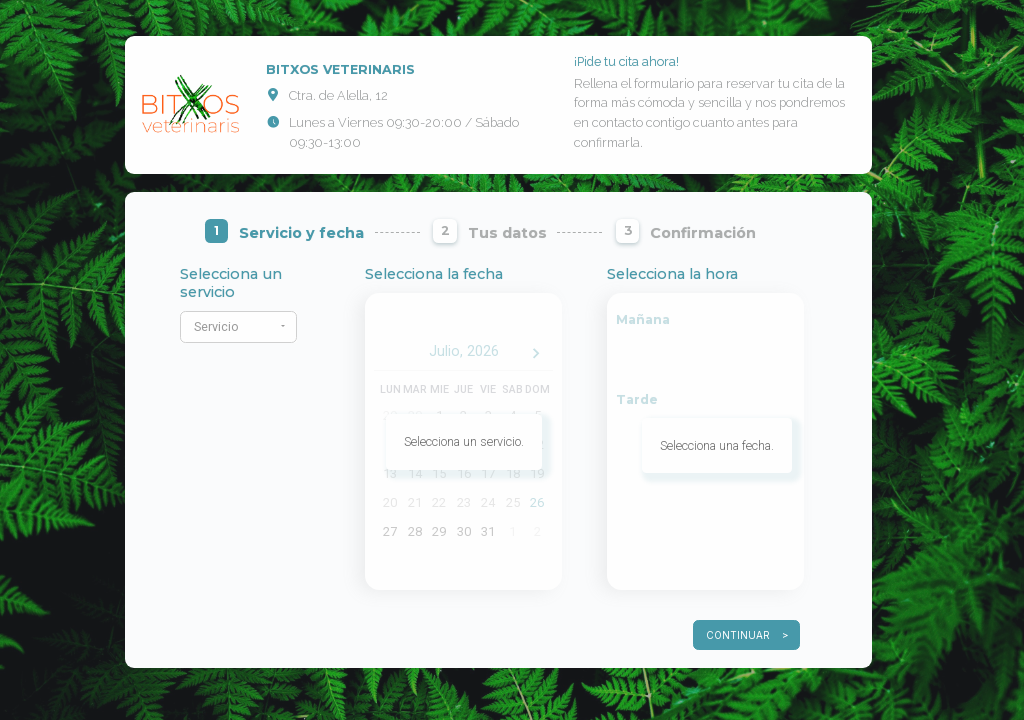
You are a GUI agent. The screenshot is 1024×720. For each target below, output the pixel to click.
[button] (238, 327)
